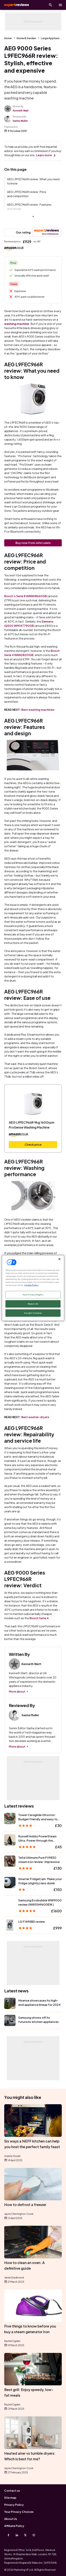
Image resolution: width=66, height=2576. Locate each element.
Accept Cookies (33, 1313)
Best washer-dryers (35, 1417)
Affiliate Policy (14, 2526)
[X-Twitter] (25, 2535)
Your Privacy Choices (19, 2512)
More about (17, 1691)
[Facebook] (8, 2535)
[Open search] (50, 5)
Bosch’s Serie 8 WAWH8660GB (25, 596)
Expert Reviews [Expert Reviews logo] (16, 5)
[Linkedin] (17, 2535)
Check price (33, 1144)
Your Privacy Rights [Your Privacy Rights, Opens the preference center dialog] (33, 1294)
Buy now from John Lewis (33, 543)
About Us (10, 2519)
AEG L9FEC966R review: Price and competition (26, 194)
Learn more (44, 155)
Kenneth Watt (21, 110)
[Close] (59, 1259)
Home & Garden (26, 38)
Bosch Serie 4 (39, 1618)
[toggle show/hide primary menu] (60, 5)
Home (8, 38)
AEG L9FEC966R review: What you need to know (33, 181)
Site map (10, 2497)
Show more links (33, 216)
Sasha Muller (20, 120)
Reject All (33, 1303)
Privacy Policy (14, 2505)
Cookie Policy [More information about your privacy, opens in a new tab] (31, 1285)
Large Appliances (51, 38)
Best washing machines (37, 709)
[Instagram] (34, 2535)
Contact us (12, 2490)
